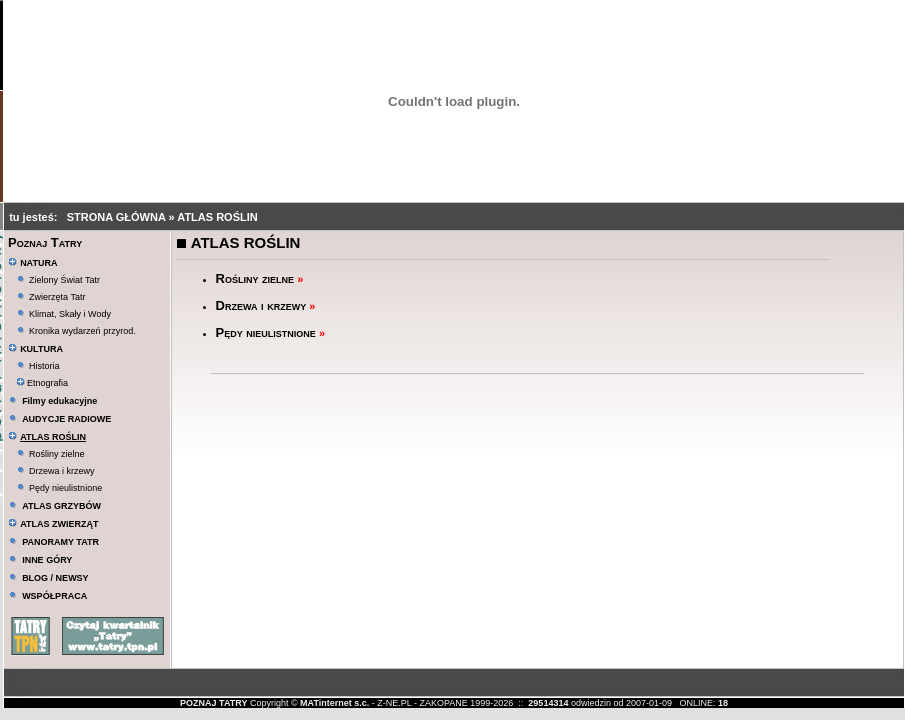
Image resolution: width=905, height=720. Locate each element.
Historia (44, 366)
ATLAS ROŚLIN (217, 217)
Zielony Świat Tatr (64, 280)
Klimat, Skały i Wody (70, 314)
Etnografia (42, 383)
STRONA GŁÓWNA (118, 217)
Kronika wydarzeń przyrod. (82, 331)
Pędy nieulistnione (65, 488)
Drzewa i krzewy (62, 471)
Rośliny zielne (57, 454)
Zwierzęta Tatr (57, 297)
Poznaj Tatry (45, 242)
